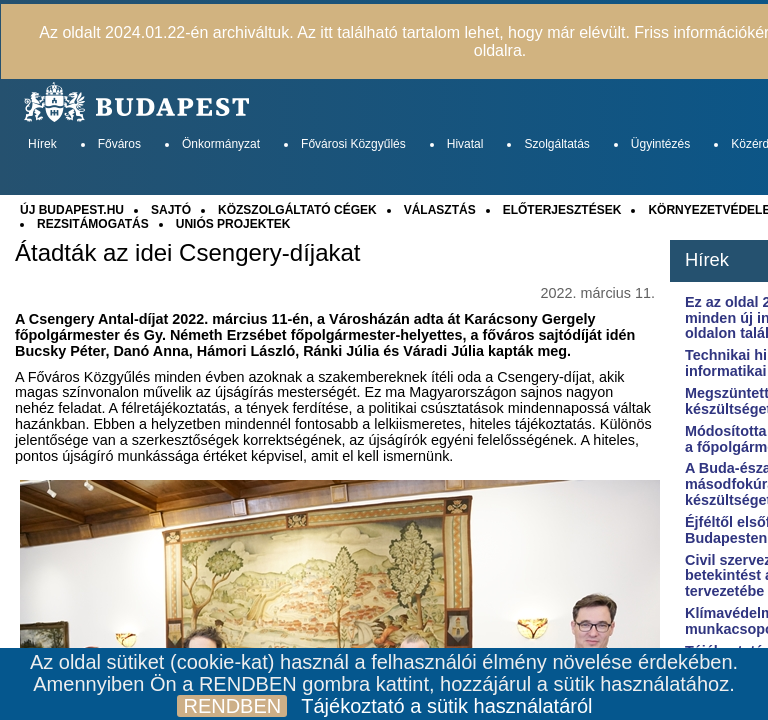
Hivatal (465, 144)
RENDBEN (232, 706)
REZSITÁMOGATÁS (93, 224)
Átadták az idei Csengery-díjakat (188, 253)
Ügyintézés (660, 144)
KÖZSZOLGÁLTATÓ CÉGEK (297, 210)
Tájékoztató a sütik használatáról (446, 706)
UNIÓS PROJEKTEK (233, 224)
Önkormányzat (221, 144)
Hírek (42, 144)
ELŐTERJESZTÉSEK (562, 210)
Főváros (119, 144)
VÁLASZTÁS (440, 210)
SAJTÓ (171, 210)
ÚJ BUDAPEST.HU (72, 210)
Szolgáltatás (556, 144)
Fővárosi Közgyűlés (353, 144)
